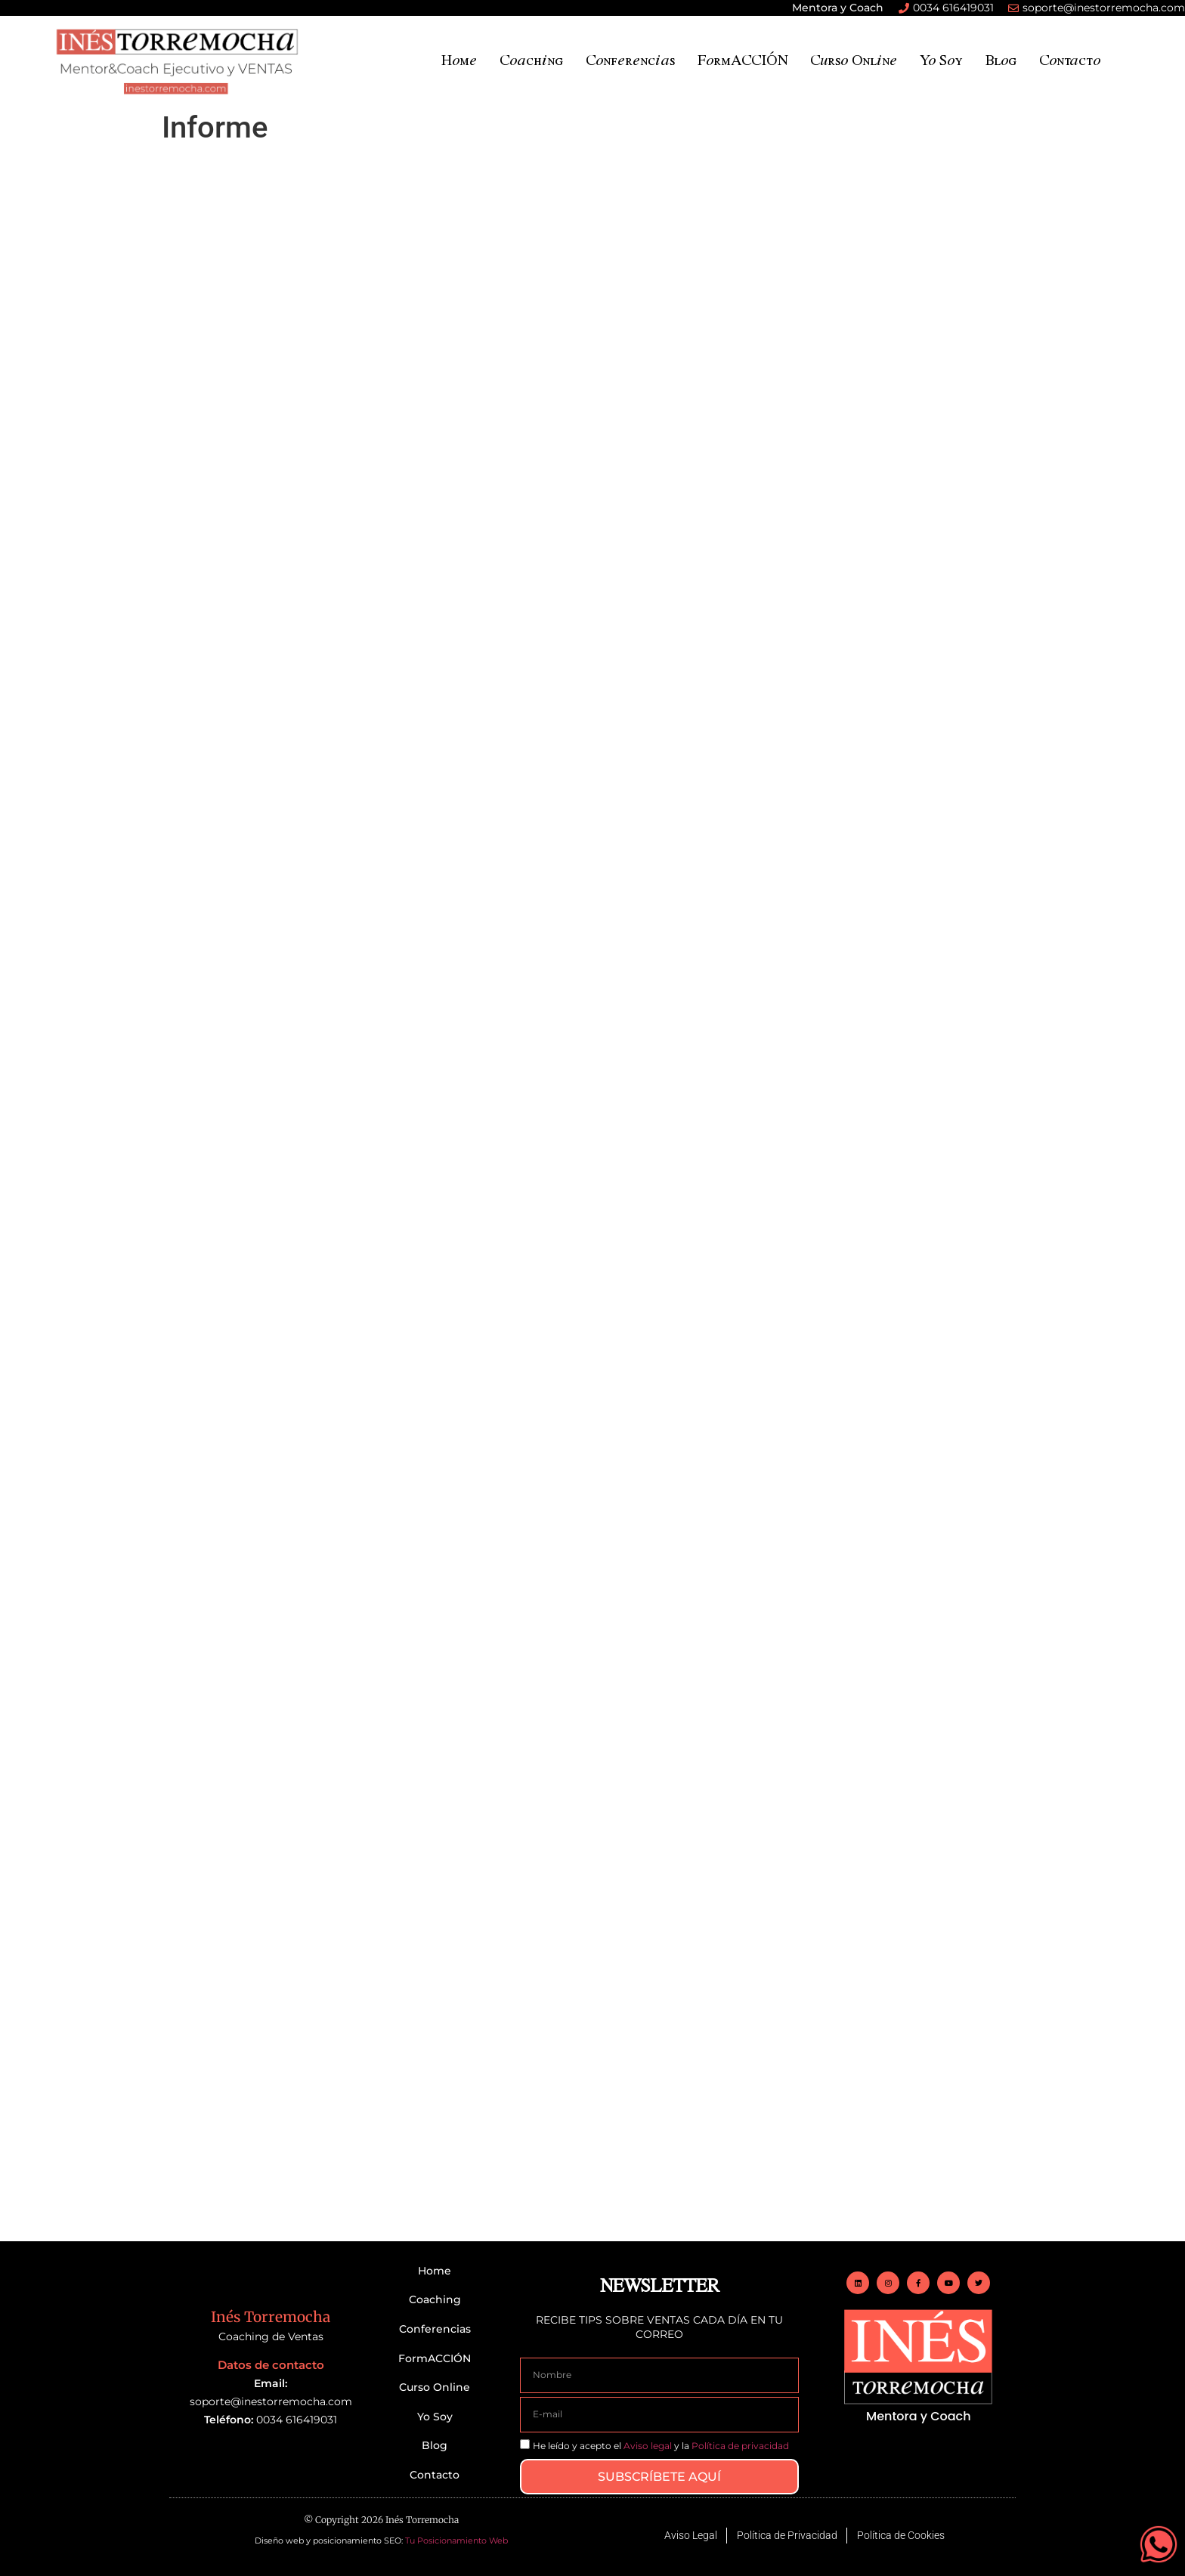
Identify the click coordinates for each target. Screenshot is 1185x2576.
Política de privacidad (740, 2445)
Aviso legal (647, 2445)
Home (459, 59)
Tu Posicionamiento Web (456, 2540)
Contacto (1069, 59)
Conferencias (630, 59)
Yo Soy (941, 59)
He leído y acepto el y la (661, 2445)
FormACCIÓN (742, 59)
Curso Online (853, 59)
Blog (1000, 59)
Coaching (531, 59)
